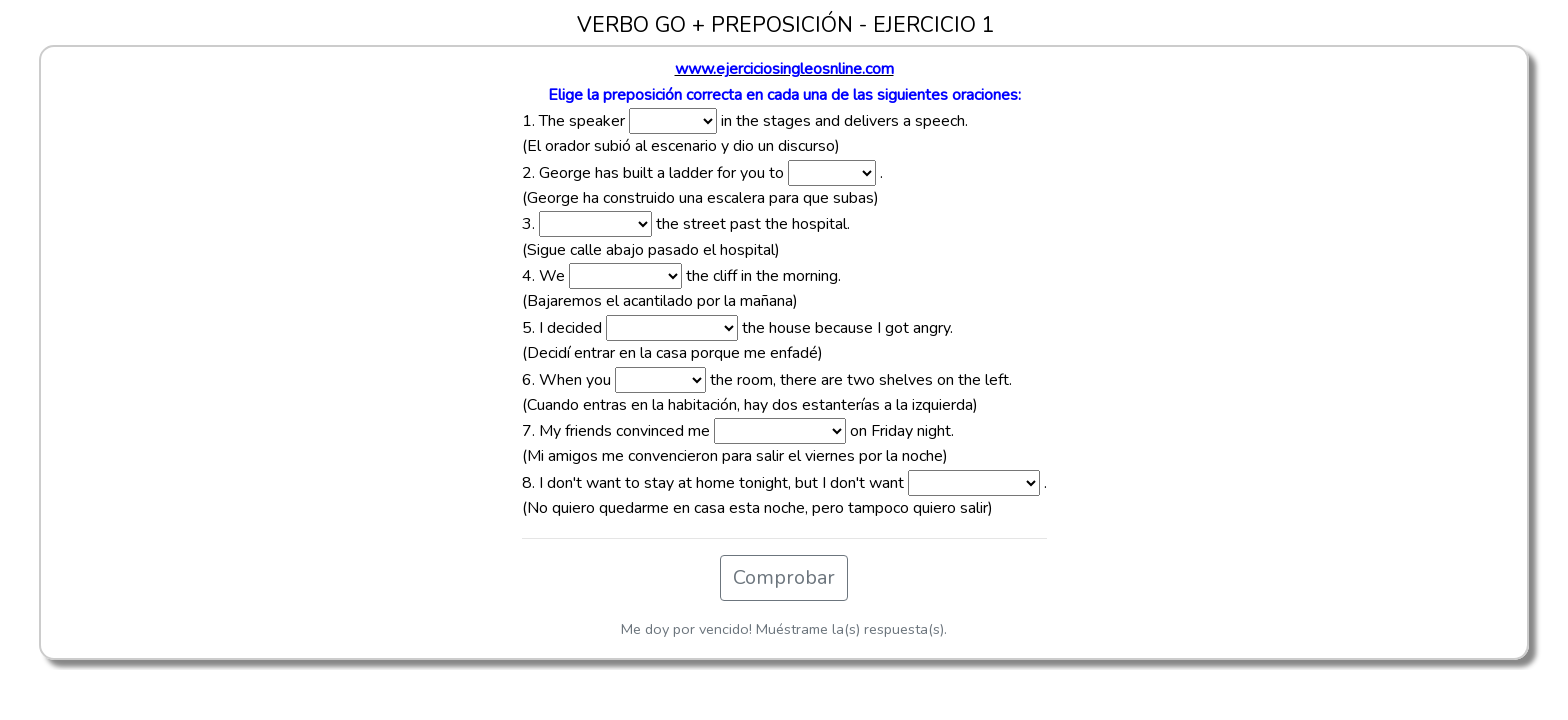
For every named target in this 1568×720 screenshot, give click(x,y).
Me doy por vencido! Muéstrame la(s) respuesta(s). (784, 629)
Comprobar (784, 577)
